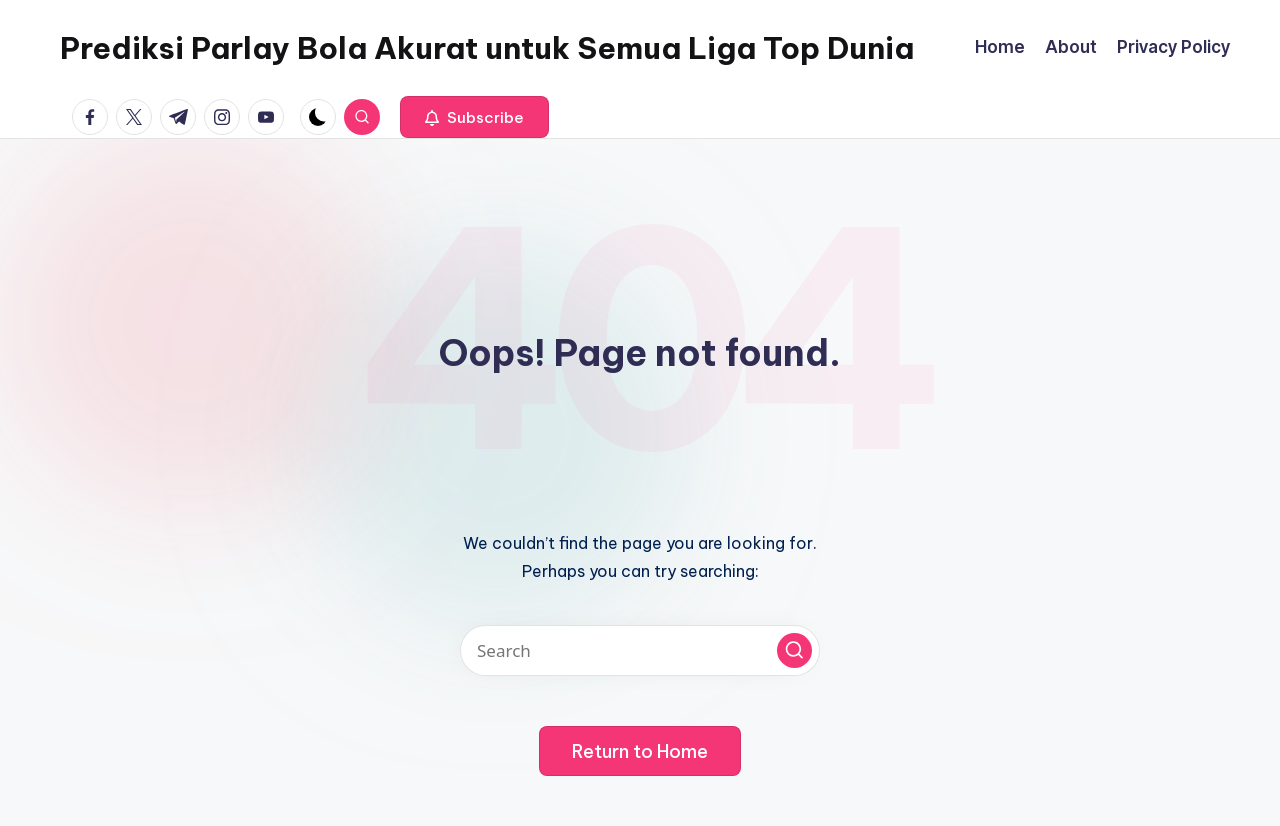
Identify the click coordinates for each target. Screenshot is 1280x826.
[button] (474, 117)
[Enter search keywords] (640, 650)
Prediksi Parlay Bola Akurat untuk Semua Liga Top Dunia (487, 48)
